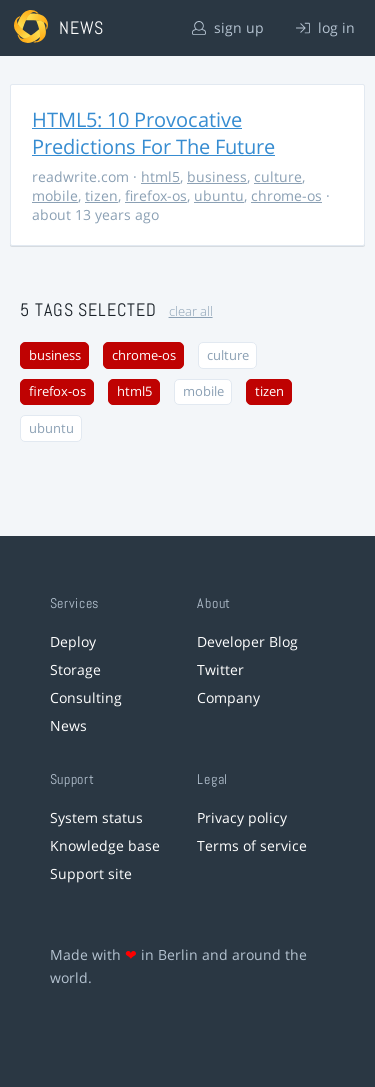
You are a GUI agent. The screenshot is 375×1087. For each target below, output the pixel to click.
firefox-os (156, 195)
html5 (160, 176)
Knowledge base (105, 845)
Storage (75, 669)
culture (278, 176)
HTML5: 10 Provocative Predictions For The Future (153, 133)
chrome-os (286, 195)
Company (228, 697)
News (68, 725)
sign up (228, 27)
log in (325, 27)
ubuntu (219, 195)
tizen (101, 195)
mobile (55, 195)
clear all (191, 311)
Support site (91, 873)
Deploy (73, 641)
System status (96, 817)
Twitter (220, 669)
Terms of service (252, 845)
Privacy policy (242, 817)
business (217, 176)
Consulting (86, 697)
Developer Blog (247, 641)
